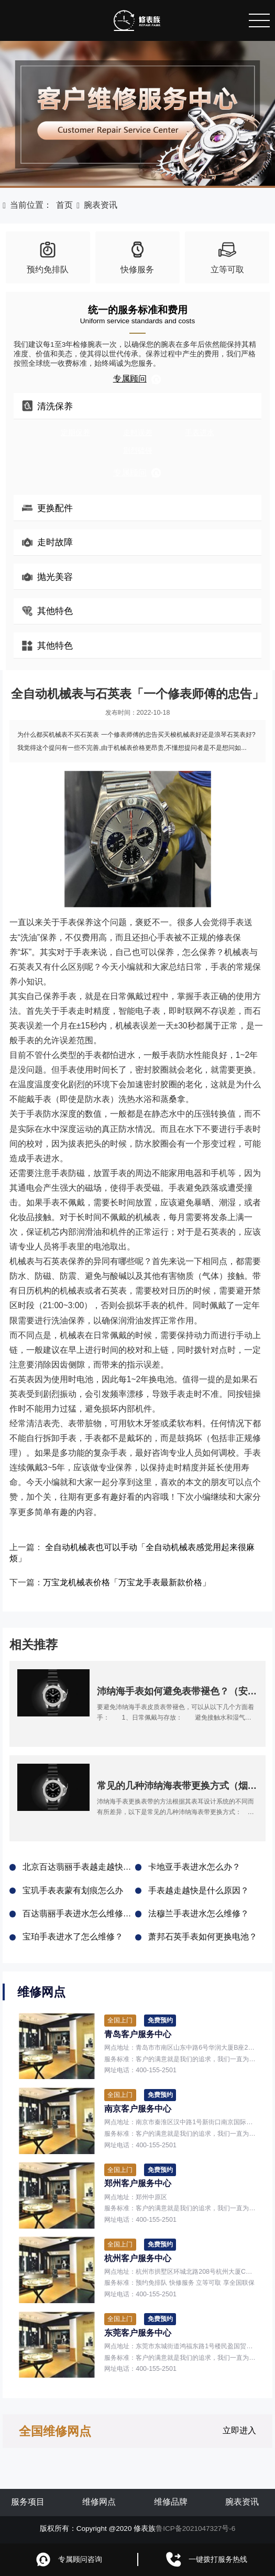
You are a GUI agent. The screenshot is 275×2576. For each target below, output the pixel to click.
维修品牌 (171, 2501)
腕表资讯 (100, 204)
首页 (64, 204)
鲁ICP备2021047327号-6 (195, 2528)
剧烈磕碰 (137, 450)
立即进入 (239, 2430)
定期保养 (75, 433)
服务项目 (28, 2501)
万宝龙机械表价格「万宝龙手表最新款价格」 (127, 1582)
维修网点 (99, 2501)
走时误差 (137, 433)
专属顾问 (137, 379)
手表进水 (199, 433)
